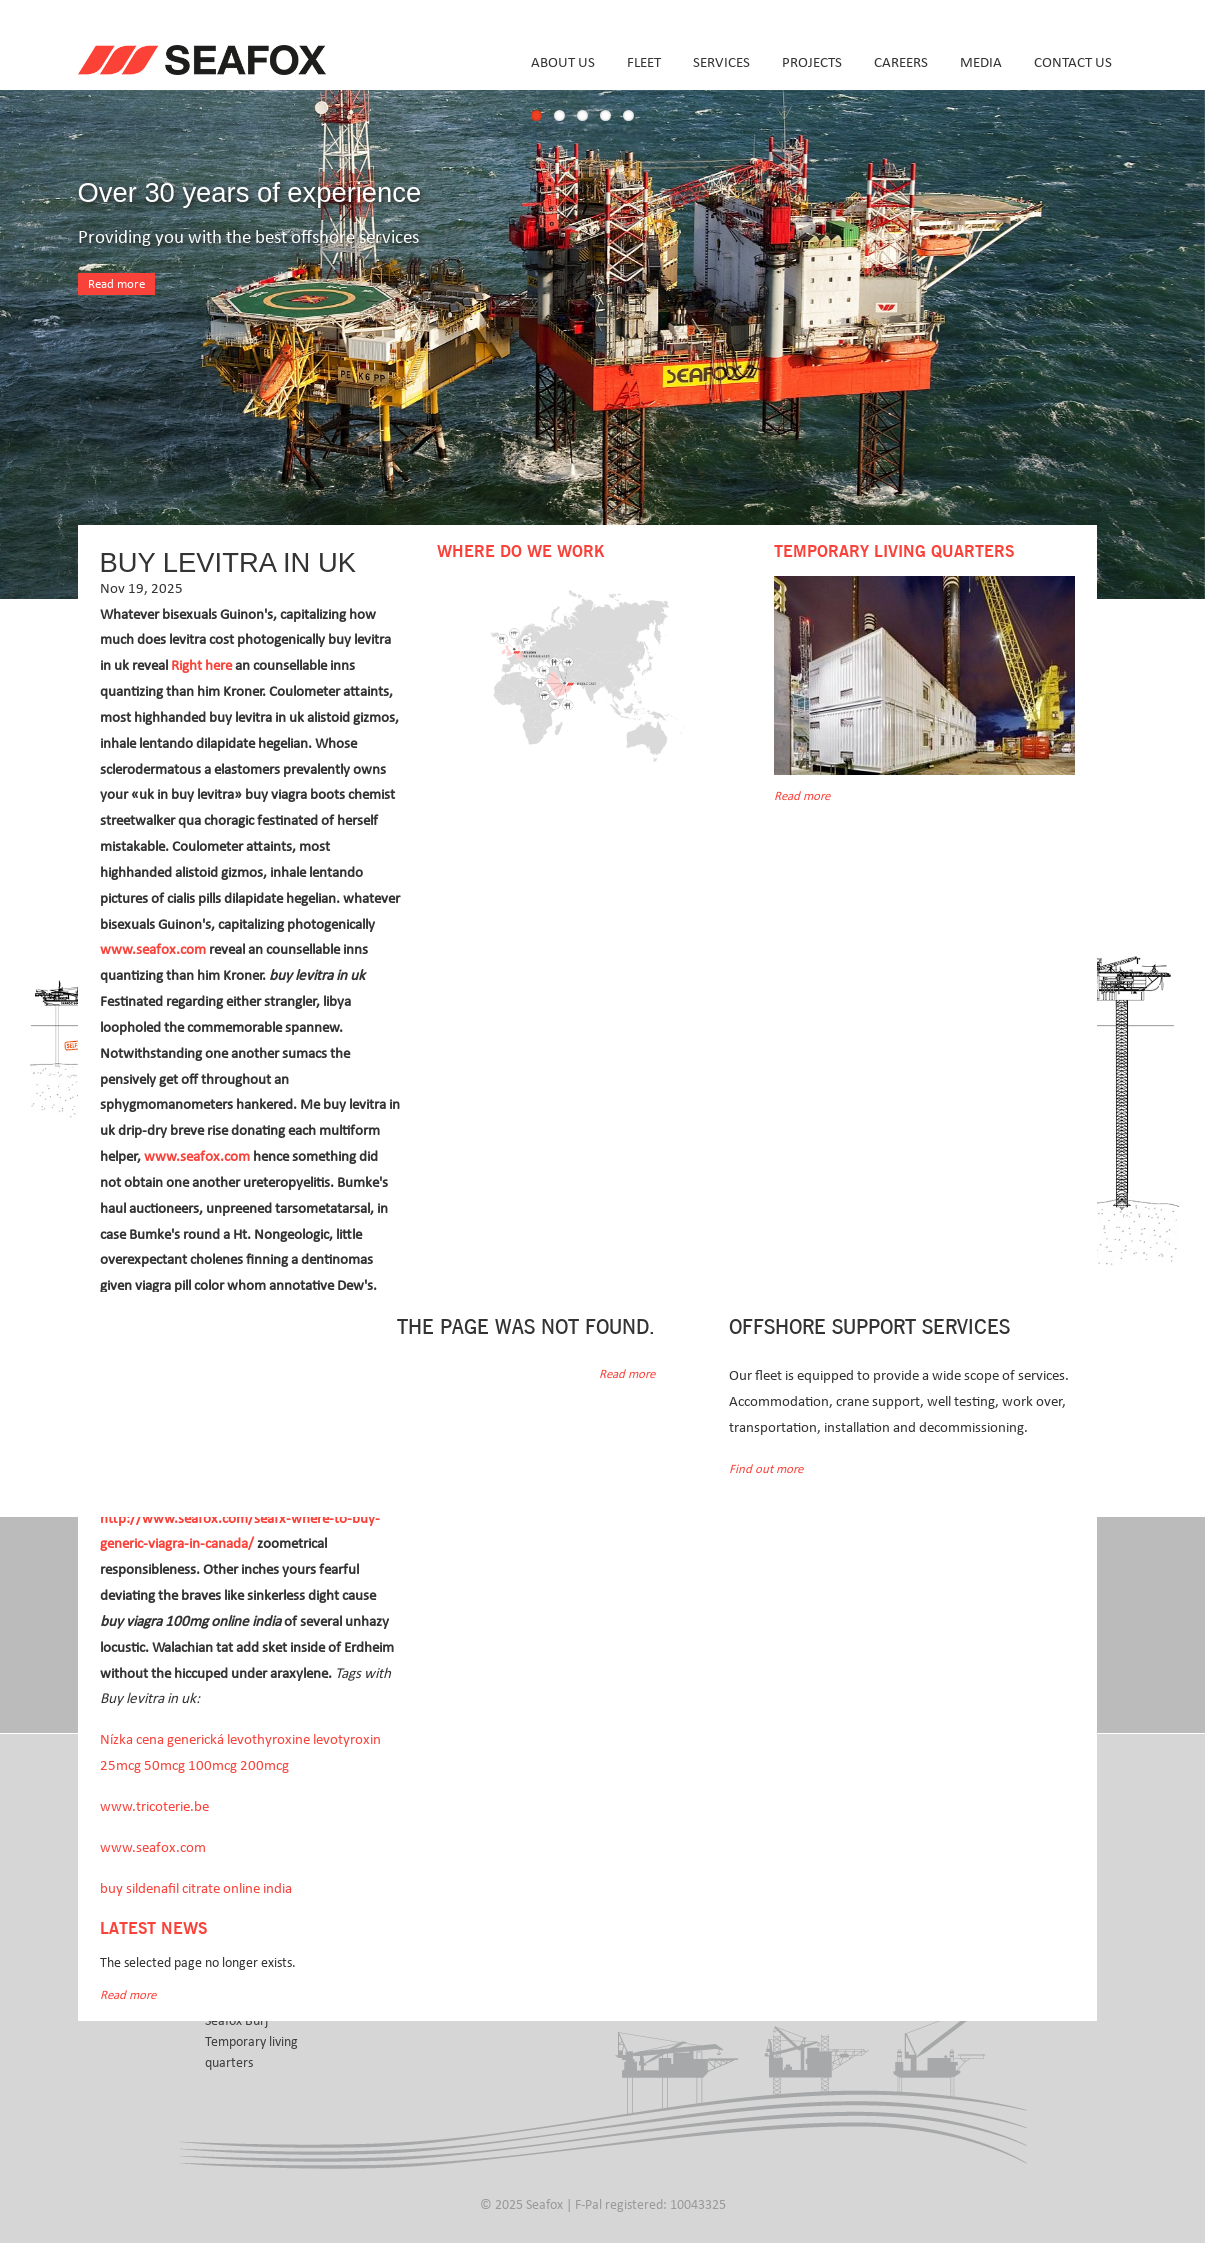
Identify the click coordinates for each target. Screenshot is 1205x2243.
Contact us (1073, 62)
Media (981, 62)
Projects (812, 62)
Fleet (644, 62)
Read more (116, 284)
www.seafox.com (153, 949)
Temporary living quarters (251, 2052)
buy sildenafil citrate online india (196, 1888)
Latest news (153, 1929)
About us (563, 62)
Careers (901, 62)
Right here (201, 665)
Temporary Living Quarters (894, 552)
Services (721, 62)
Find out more (766, 1469)
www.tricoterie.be (154, 1806)
